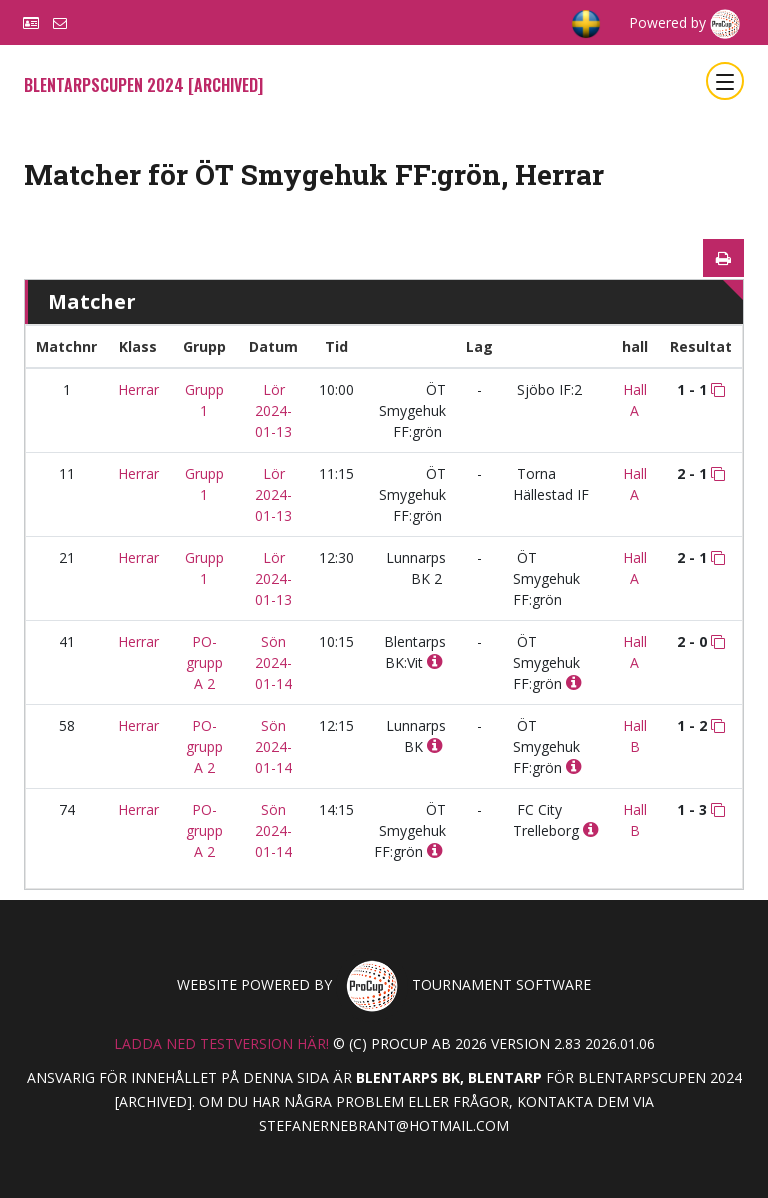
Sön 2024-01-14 (273, 662)
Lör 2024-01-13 (273, 410)
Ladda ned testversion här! (221, 1043)
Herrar (138, 389)
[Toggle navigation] (725, 81)
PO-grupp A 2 (204, 662)
